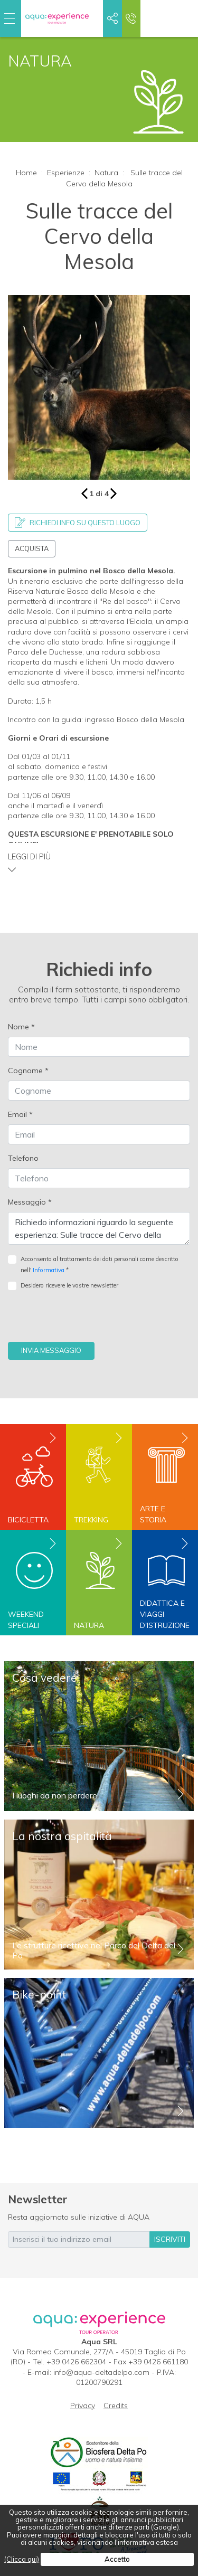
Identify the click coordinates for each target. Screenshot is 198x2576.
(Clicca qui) (21, 2559)
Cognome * (28, 1070)
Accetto (117, 2559)
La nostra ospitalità (62, 1836)
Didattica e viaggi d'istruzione (165, 1614)
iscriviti (169, 2239)
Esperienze (65, 172)
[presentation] (88, 1321)
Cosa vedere (44, 1677)
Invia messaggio (51, 1350)
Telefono (23, 1158)
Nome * (21, 1026)
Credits (115, 2405)
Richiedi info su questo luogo (77, 522)
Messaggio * (30, 1202)
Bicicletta (28, 1519)
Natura (106, 172)
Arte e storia (153, 1514)
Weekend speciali (26, 1619)
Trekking (91, 1519)
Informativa (48, 1270)
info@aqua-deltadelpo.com (101, 2372)
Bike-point (39, 1994)
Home (26, 172)
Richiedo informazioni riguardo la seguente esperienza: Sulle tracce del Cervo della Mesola (99, 1228)
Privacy (82, 2405)
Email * (20, 1114)
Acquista (32, 548)
